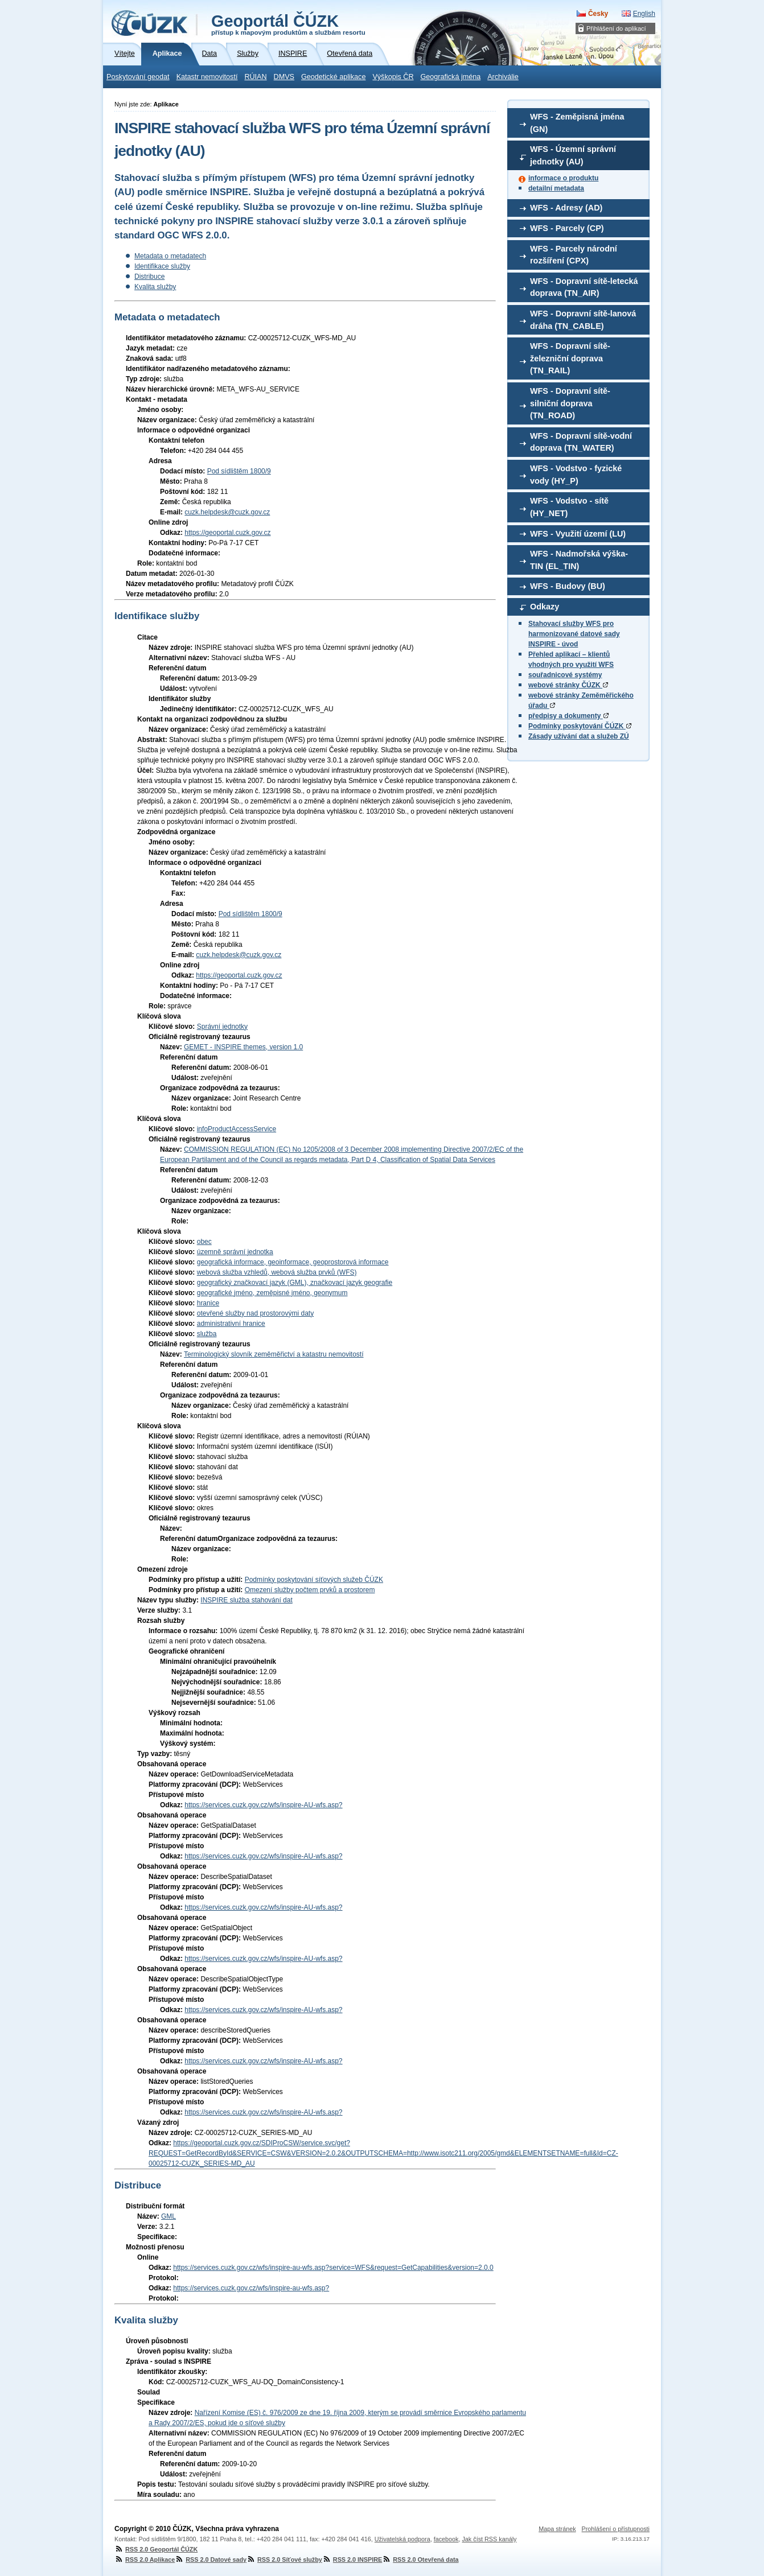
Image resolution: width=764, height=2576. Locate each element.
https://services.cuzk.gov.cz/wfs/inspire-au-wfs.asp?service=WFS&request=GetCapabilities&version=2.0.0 (333, 2268)
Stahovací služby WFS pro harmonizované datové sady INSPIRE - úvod (574, 634)
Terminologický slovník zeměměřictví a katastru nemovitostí (273, 1354)
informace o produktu (563, 178)
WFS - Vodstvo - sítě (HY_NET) (569, 507)
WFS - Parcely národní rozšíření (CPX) (573, 255)
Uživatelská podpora (402, 2539)
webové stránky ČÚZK (568, 685)
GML (168, 2216)
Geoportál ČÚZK (288, 24)
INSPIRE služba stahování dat (246, 1600)
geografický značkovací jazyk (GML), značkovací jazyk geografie (294, 1283)
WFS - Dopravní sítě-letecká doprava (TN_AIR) (584, 287)
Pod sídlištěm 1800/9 (239, 471)
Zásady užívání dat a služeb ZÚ (578, 736)
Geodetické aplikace (333, 77)
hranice (208, 1303)
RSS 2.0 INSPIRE (352, 2559)
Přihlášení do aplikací (616, 28)
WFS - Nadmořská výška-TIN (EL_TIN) (579, 560)
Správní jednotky (222, 1027)
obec (204, 1242)
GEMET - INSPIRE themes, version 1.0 (243, 1047)
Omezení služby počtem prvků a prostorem (310, 1590)
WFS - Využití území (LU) (578, 533)
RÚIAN (255, 77)
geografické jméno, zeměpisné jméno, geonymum (272, 1293)
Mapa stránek (557, 2528)
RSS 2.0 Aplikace (144, 2559)
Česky (598, 14)
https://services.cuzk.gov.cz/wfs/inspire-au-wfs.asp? (251, 2288)
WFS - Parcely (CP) (567, 228)
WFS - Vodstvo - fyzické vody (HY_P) (576, 474)
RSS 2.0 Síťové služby (284, 2559)
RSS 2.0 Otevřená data (420, 2559)
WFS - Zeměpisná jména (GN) (577, 123)
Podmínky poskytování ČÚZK (579, 726)
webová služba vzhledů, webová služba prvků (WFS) (277, 1272)
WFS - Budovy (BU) (567, 586)
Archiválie (503, 77)
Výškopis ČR (392, 77)
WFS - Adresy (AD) (566, 207)
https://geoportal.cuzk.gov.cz (227, 533)
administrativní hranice (231, 1324)
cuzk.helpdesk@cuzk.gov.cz (227, 512)
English (644, 14)
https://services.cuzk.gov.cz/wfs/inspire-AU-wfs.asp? (263, 1805)
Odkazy (544, 606)
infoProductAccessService (236, 1129)
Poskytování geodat (138, 77)
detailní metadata (556, 188)
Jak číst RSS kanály (489, 2539)
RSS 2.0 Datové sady (211, 2559)
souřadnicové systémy (565, 675)
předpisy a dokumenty (568, 716)
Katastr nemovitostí (207, 77)
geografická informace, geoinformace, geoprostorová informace (293, 1262)
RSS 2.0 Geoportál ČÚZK (156, 2549)
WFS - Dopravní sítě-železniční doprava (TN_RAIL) (570, 358)
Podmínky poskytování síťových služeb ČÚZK (314, 1580)
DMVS (284, 77)
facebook (446, 2539)
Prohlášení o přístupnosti (616, 2528)
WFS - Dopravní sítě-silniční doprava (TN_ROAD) (570, 403)
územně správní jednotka (235, 1252)
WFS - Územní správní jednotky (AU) (573, 155)
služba (207, 1334)
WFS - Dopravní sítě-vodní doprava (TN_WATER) (581, 442)
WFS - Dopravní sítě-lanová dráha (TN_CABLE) (583, 320)
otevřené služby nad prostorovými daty (255, 1313)
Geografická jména (451, 77)
